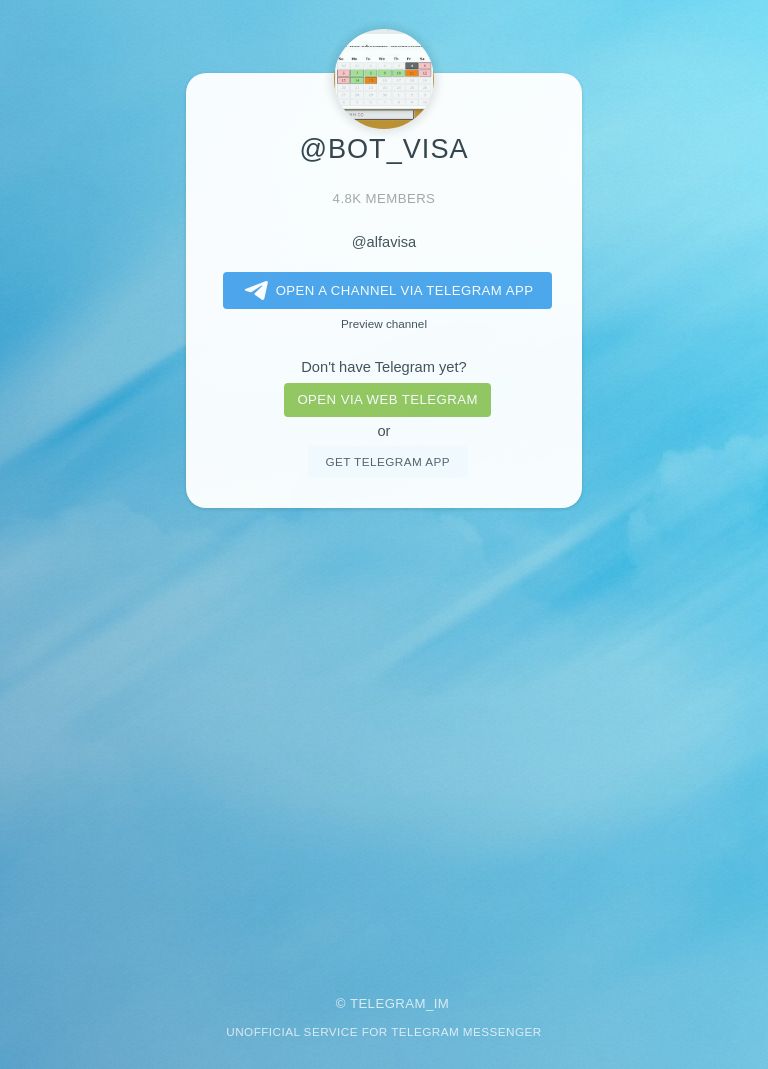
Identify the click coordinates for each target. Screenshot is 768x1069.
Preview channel (384, 323)
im (442, 1003)
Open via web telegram (387, 399)
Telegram (388, 1003)
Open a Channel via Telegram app (385, 291)
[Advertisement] (384, 738)
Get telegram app (387, 461)
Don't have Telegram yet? (383, 367)
